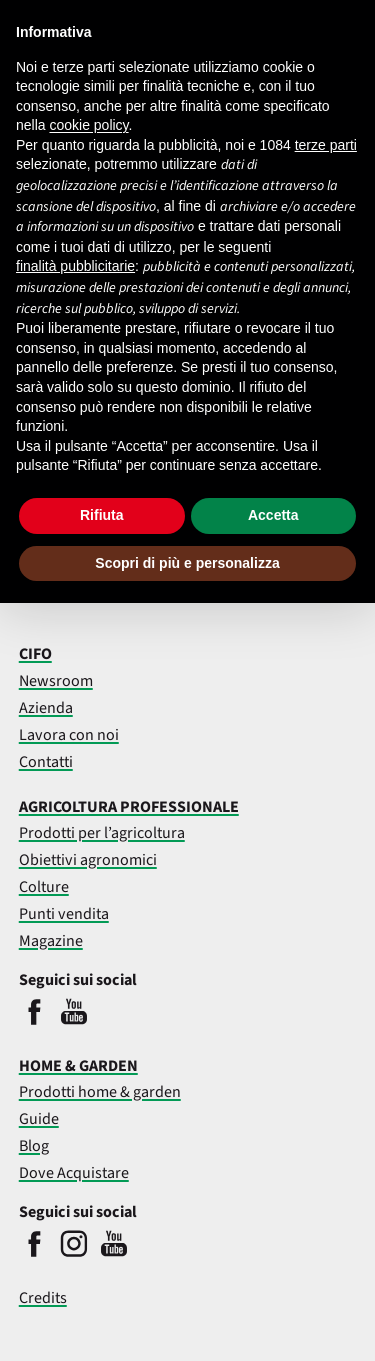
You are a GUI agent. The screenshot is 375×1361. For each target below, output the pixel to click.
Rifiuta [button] (102, 515)
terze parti (326, 145)
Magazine (51, 941)
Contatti (46, 762)
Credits (43, 1298)
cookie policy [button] (88, 125)
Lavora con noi (69, 735)
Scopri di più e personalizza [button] (187, 563)
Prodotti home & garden (100, 1092)
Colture (44, 887)
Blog (34, 1146)
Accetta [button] (273, 515)
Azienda (46, 708)
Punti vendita (64, 914)
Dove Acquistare (74, 1173)
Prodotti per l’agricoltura (102, 833)
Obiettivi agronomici (88, 860)
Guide (39, 1119)
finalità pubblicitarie (75, 266)
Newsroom (56, 681)
